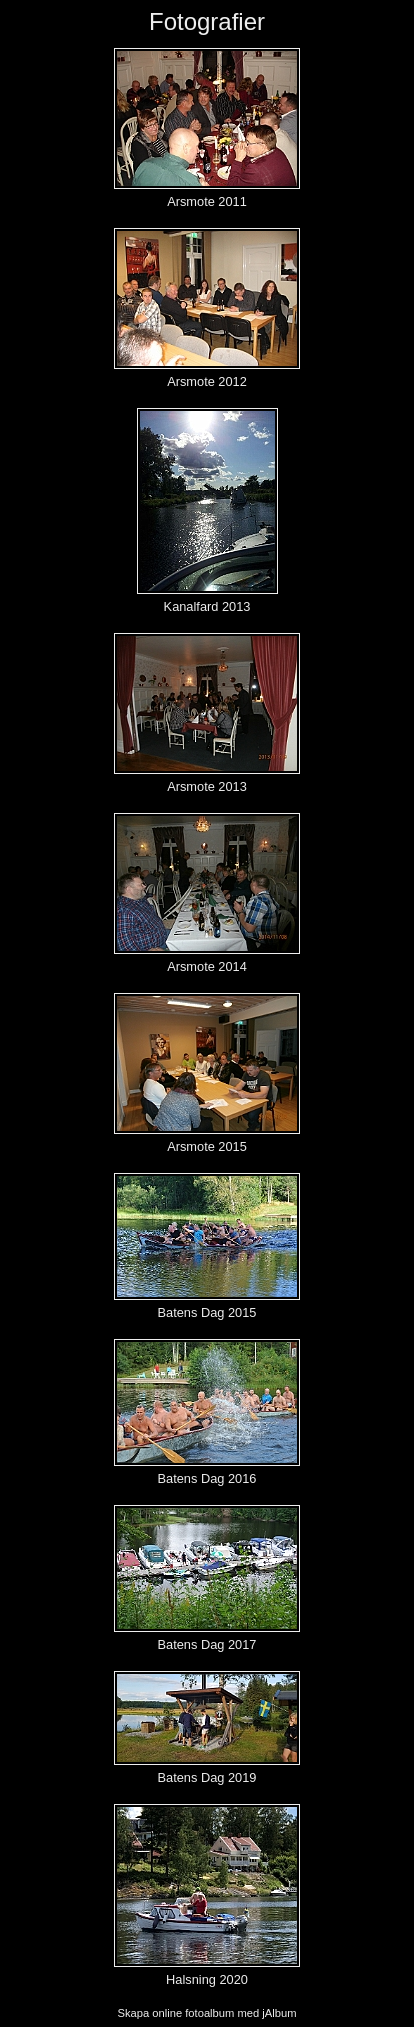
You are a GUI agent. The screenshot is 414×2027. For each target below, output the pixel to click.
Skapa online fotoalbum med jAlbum (206, 2013)
